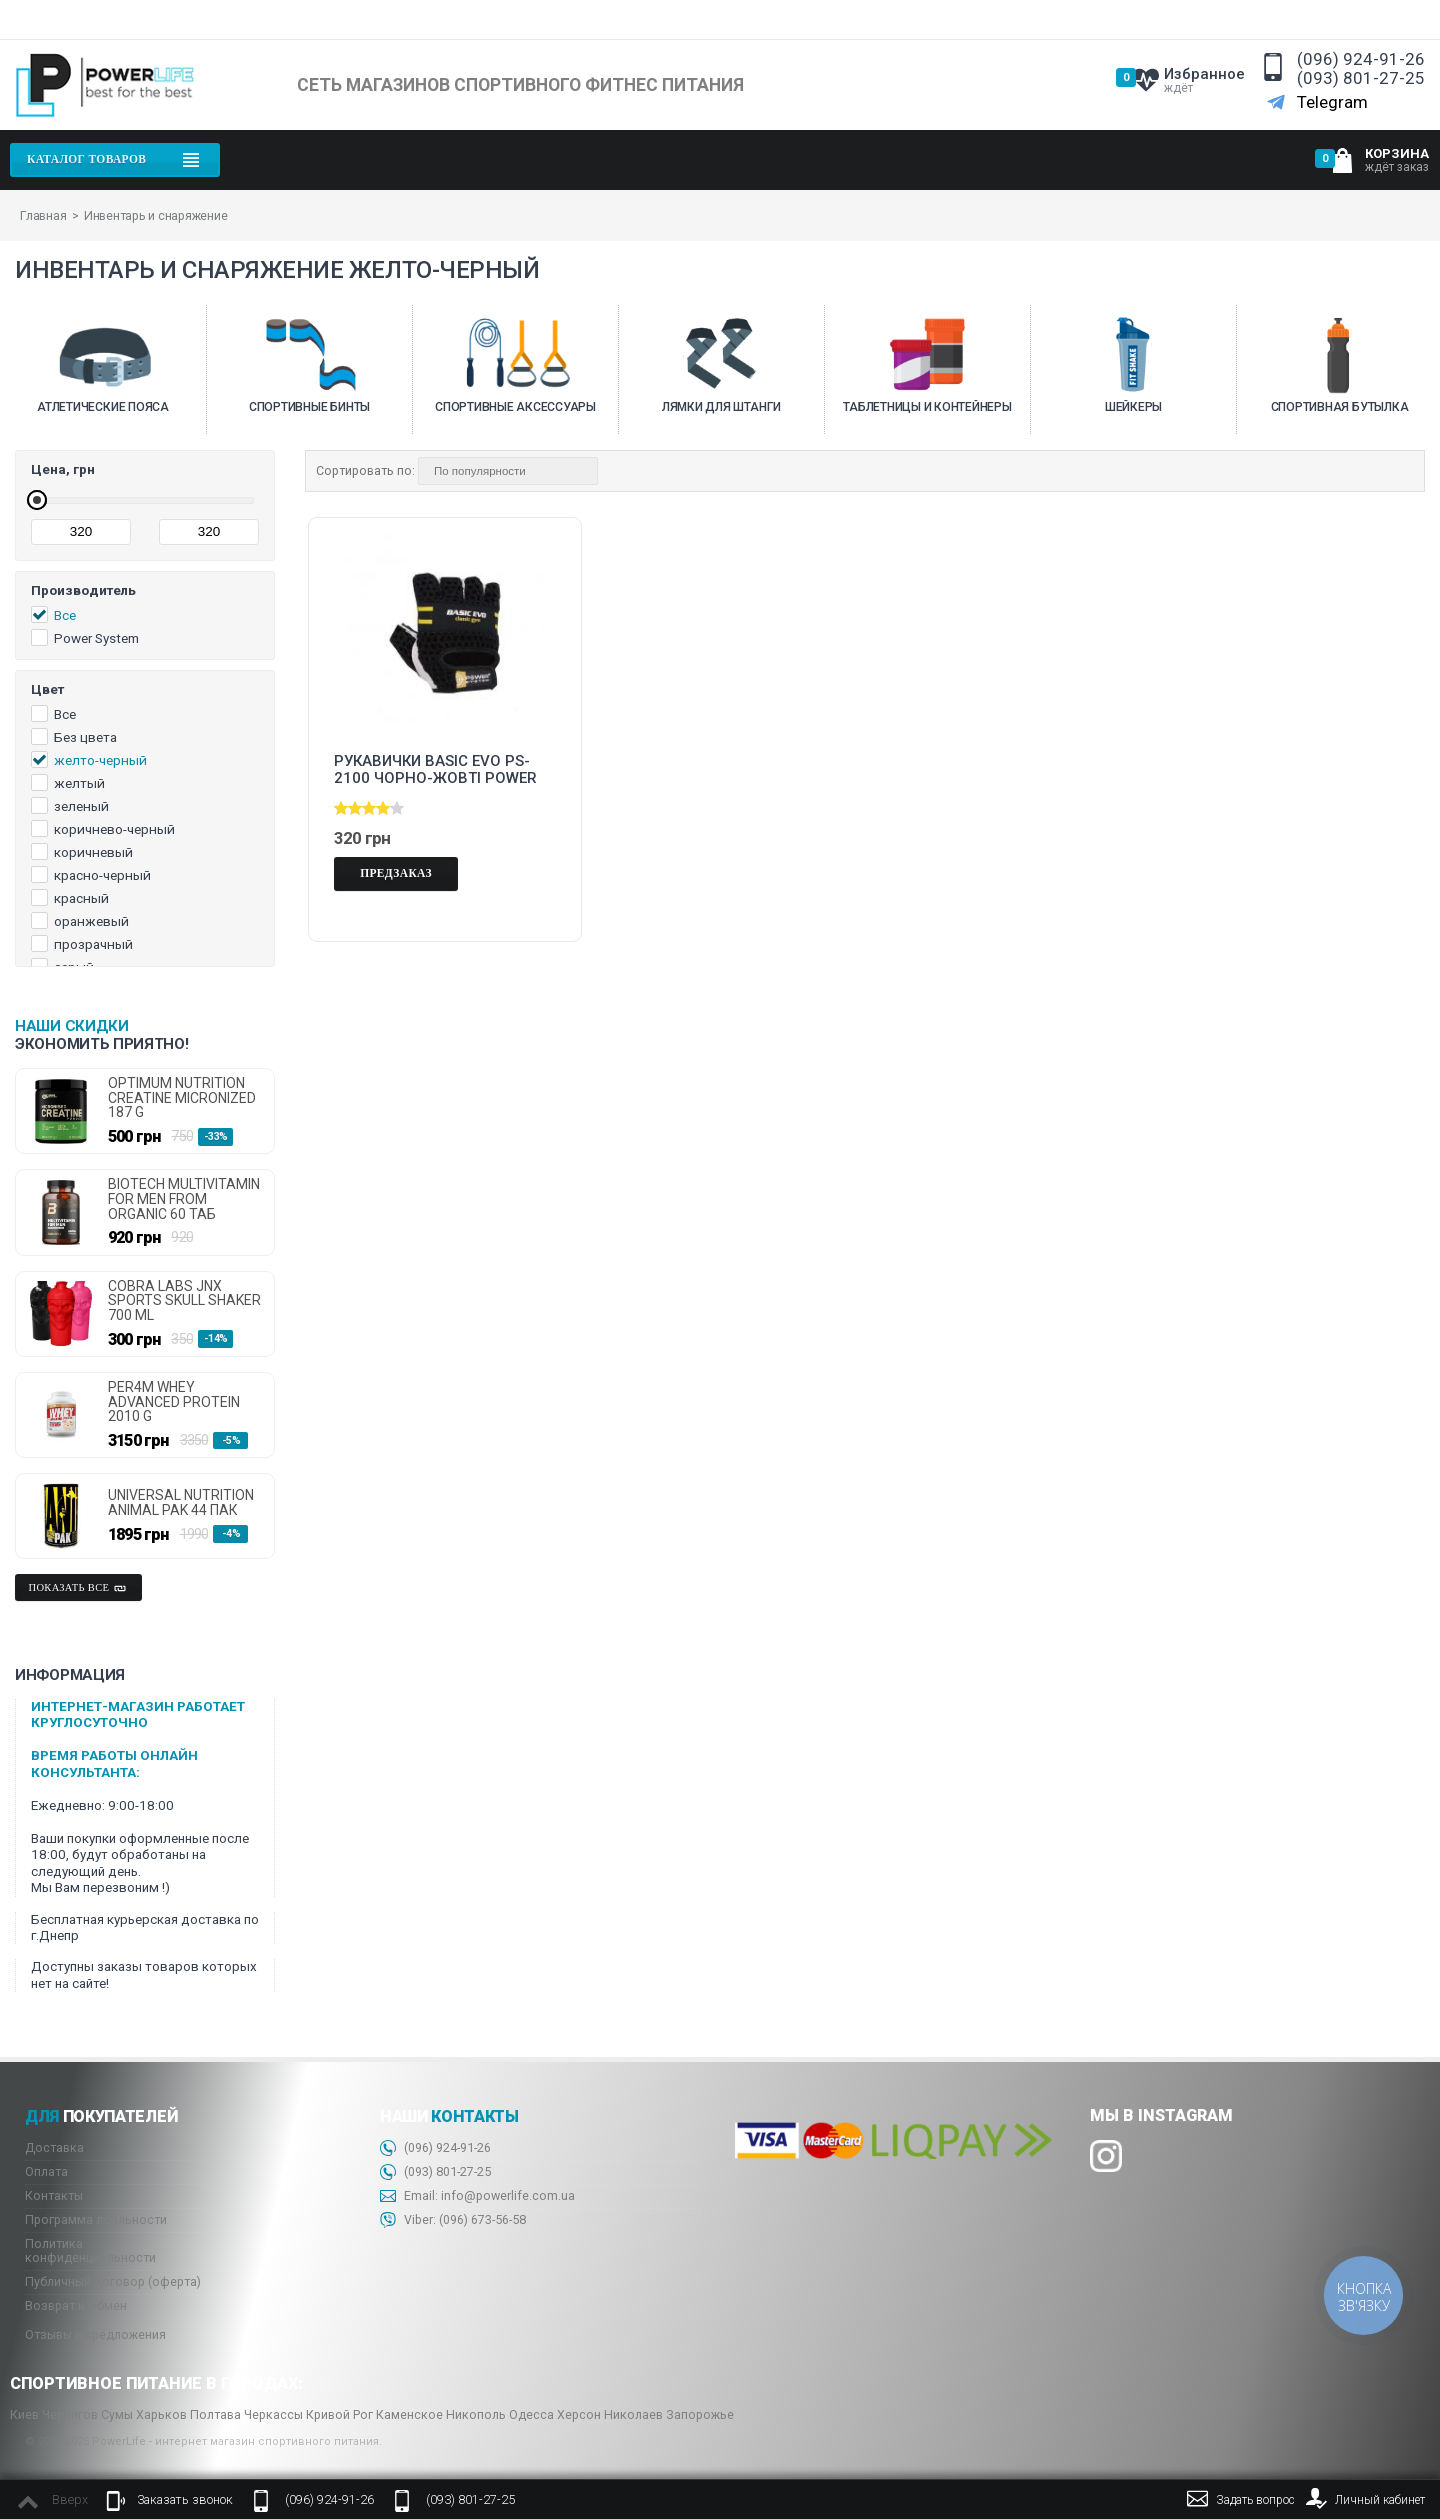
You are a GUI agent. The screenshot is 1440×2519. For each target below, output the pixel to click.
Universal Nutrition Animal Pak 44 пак (181, 1502)
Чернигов (70, 2414)
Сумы (117, 2414)
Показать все (79, 1588)
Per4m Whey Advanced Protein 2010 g (174, 1402)
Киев (24, 2414)
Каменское (409, 2414)
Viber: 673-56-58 (453, 2220)
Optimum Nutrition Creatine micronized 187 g (182, 1098)
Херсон (579, 2414)
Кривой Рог (339, 2414)
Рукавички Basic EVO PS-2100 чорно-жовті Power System (435, 770)
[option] (103, 369)
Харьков (161, 2414)
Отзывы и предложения (95, 2334)
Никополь (476, 2414)
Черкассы (273, 2414)
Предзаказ (396, 873)
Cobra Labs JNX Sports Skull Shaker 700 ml (184, 1301)
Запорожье (700, 2414)
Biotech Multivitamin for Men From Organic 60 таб (184, 1199)
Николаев (633, 2414)
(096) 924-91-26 (1361, 59)
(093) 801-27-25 (1361, 78)
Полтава (215, 2414)
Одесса (531, 2414)
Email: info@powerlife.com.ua (477, 2196)
